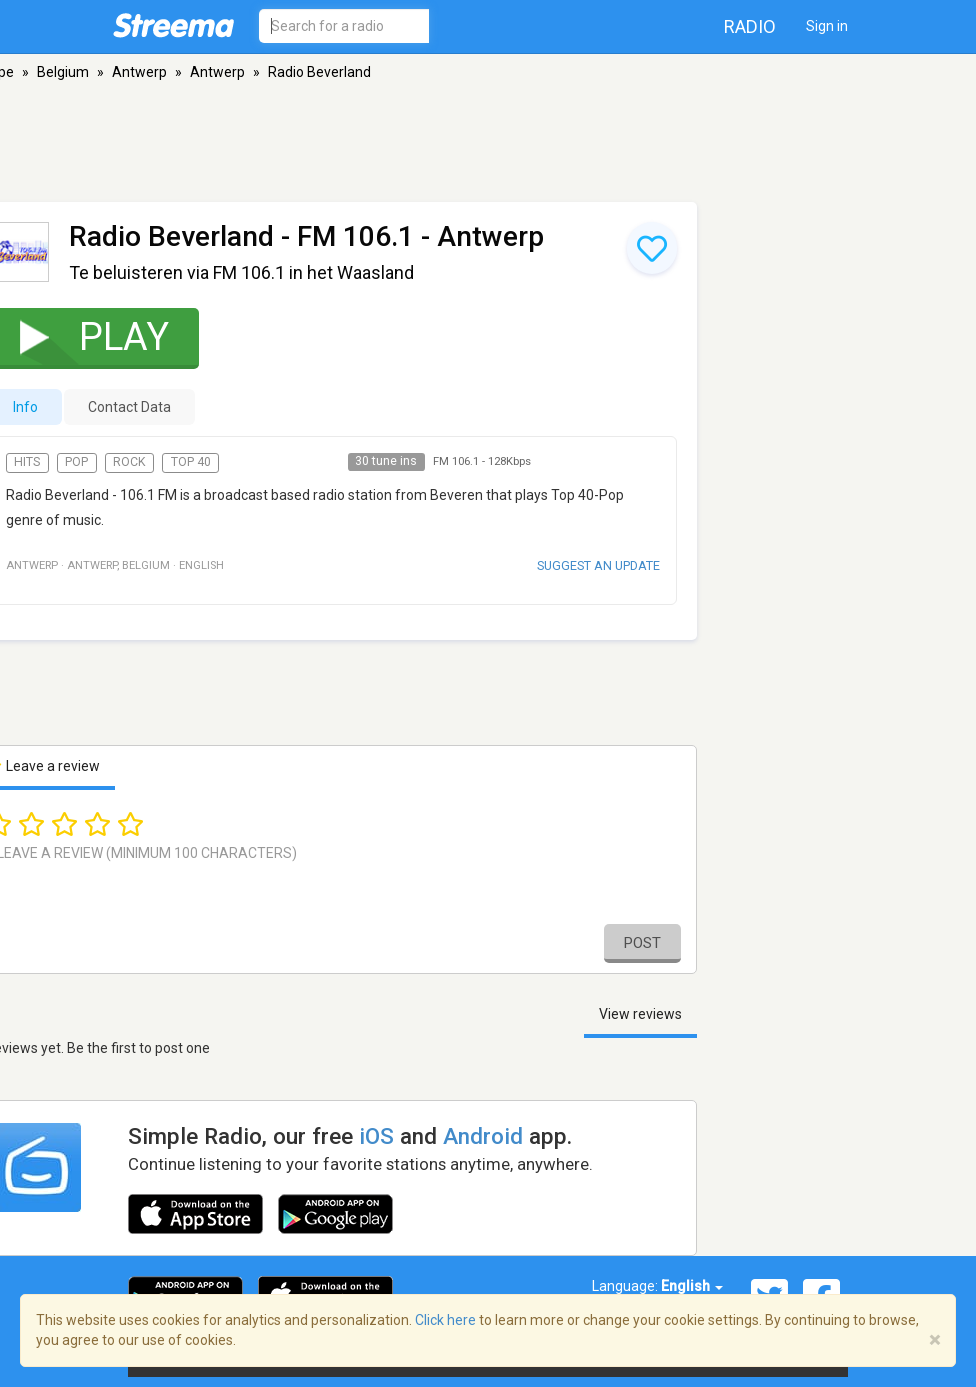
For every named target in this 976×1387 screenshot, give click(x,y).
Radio (750, 26)
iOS (376, 1136)
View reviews (640, 1014)
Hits (27, 462)
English (692, 1286)
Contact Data (129, 407)
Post (642, 943)
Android (483, 1136)
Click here (445, 1320)
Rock (129, 462)
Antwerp (139, 72)
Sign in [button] (827, 26)
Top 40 (191, 462)
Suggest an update (598, 565)
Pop (76, 462)
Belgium (63, 72)
